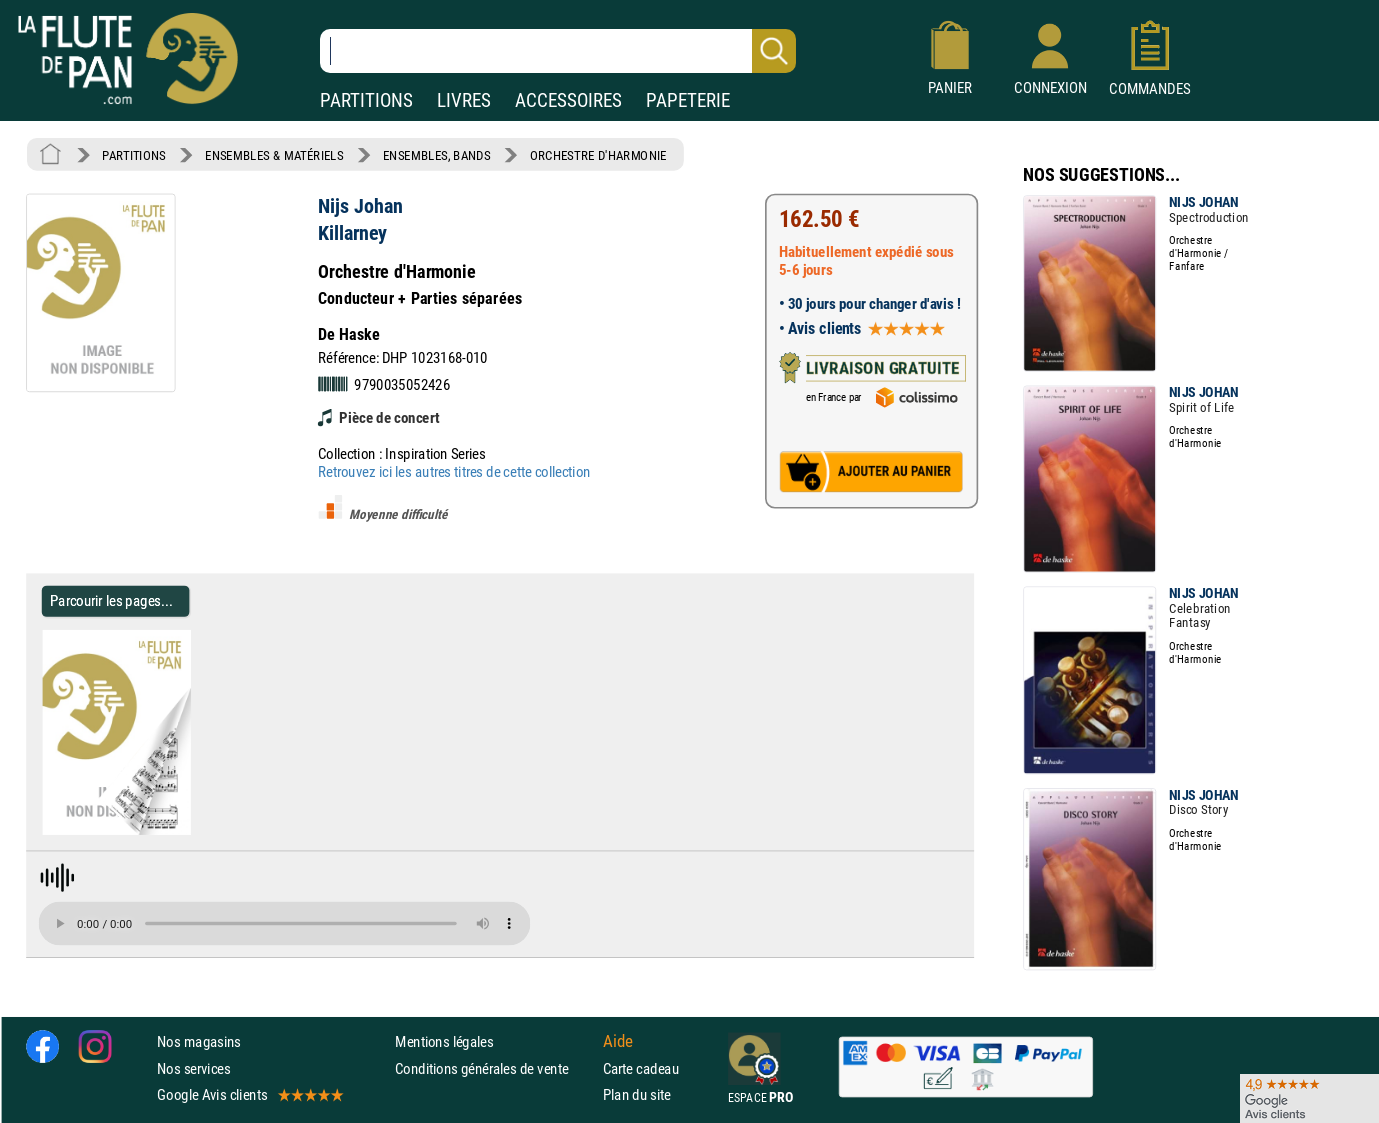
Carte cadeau (641, 1067)
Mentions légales (444, 1041)
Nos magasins (199, 1041)
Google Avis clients (249, 1094)
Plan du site (637, 1094)
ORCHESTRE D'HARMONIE (598, 155)
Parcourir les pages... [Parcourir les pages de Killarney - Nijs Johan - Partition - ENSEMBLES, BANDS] (111, 600)
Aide (618, 1042)
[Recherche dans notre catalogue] (558, 51)
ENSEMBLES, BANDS (436, 155)
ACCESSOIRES (568, 100)
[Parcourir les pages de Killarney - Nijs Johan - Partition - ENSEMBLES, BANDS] (182, 831)
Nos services (193, 1067)
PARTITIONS (366, 100)
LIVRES (464, 100)
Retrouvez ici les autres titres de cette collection (454, 471)
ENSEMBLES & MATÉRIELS (274, 155)
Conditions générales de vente (494, 1067)
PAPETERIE (688, 100)
